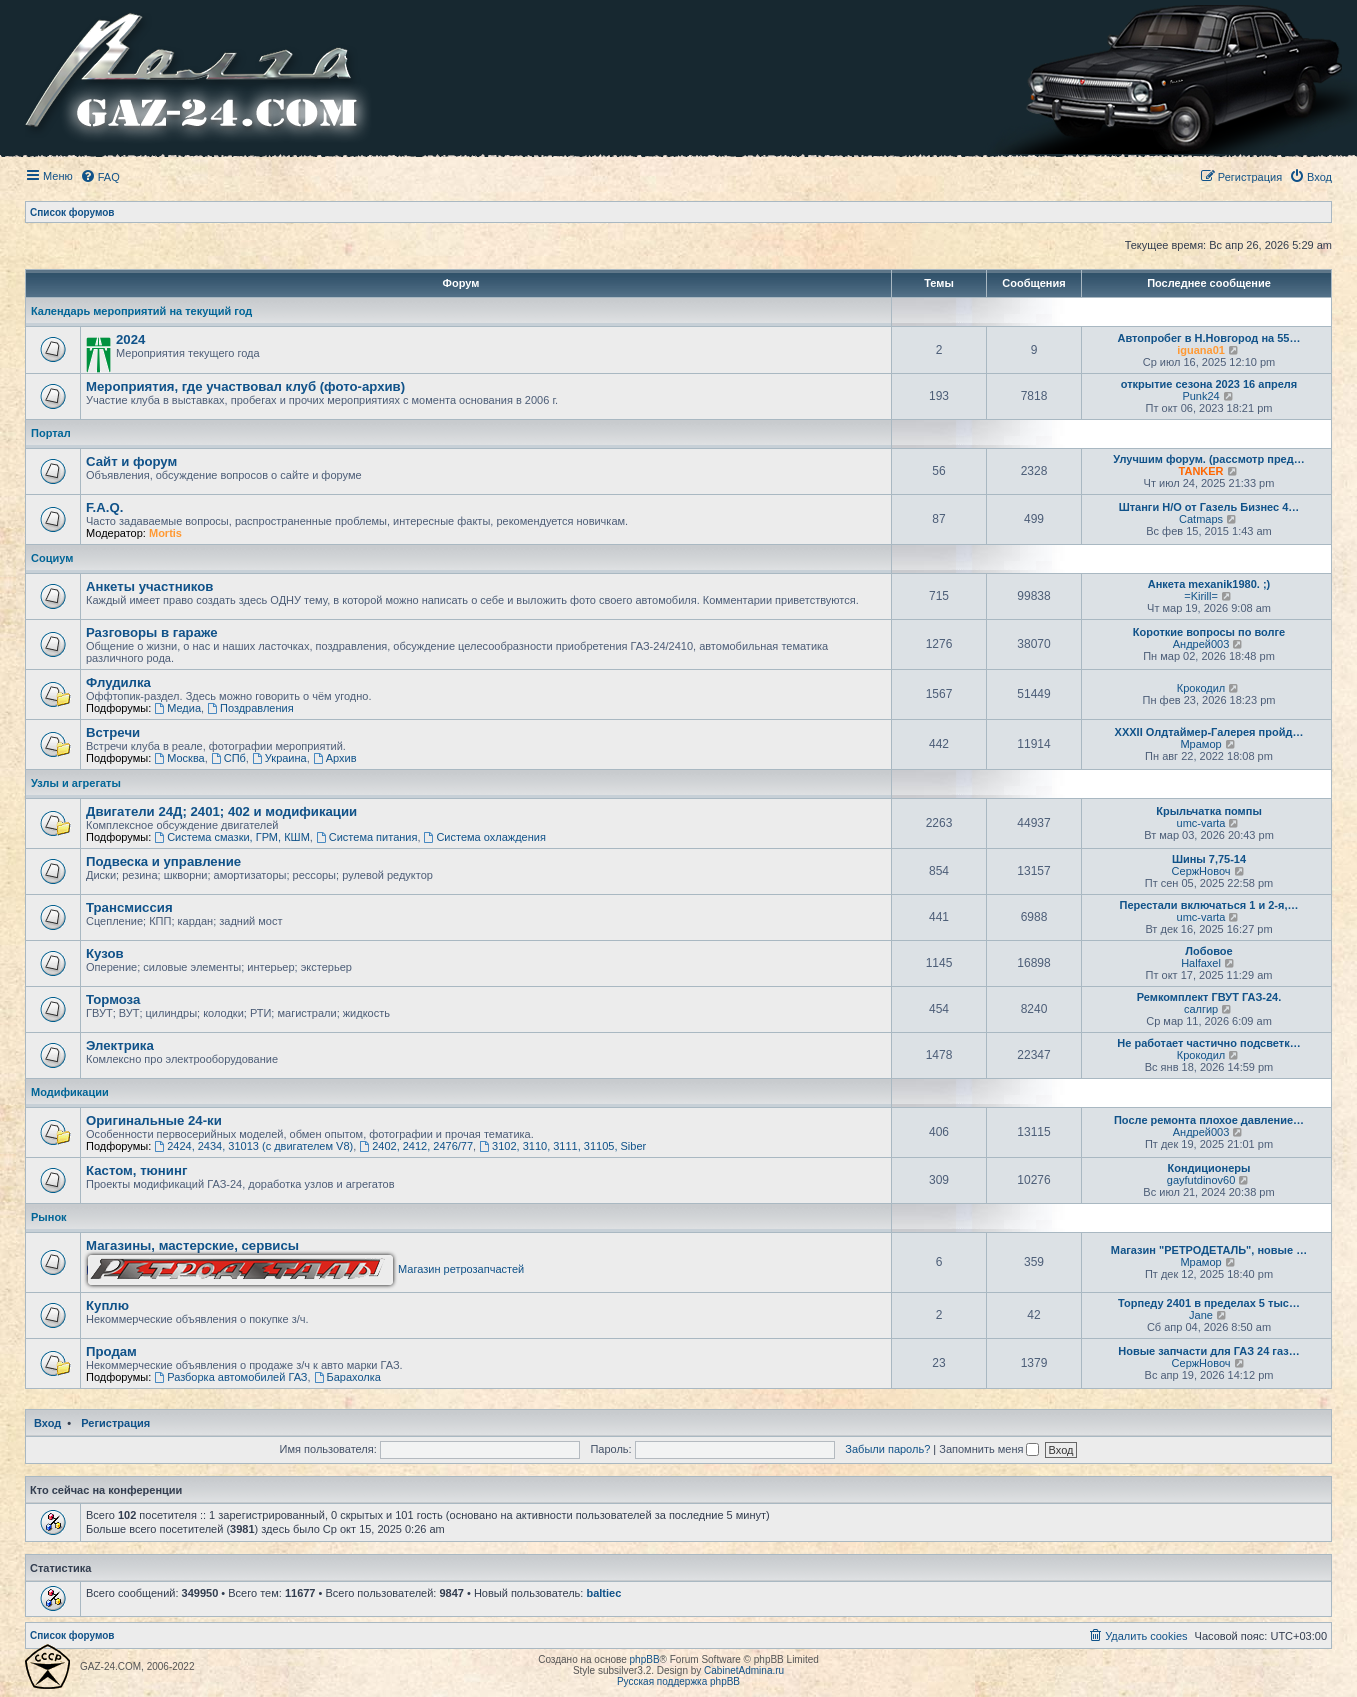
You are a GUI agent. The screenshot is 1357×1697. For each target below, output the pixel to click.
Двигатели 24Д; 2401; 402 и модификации (221, 811)
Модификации (70, 1092)
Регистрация (115, 1423)
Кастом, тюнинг (136, 1170)
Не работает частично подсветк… (1208, 1043)
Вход (47, 1423)
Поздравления (250, 708)
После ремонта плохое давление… (1209, 1120)
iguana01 (1201, 350)
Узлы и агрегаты (76, 783)
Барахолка (347, 1377)
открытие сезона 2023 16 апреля (1209, 384)
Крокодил (1201, 688)
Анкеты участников (149, 586)
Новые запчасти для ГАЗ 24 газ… (1208, 1351)
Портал (51, 433)
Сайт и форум (131, 461)
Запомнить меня (989, 1449)
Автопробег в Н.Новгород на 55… (1209, 338)
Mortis (165, 533)
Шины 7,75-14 (1209, 859)
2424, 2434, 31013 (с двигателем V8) (253, 1146)
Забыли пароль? (887, 1449)
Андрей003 (1201, 644)
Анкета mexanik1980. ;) (1209, 584)
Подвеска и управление (163, 861)
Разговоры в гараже (152, 632)
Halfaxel (1201, 963)
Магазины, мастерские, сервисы (192, 1245)
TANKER (1201, 471)
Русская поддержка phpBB (678, 1681)
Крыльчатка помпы (1209, 811)
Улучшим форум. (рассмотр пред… (1208, 459)
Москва (179, 758)
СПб (228, 758)
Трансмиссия (129, 907)
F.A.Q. (104, 507)
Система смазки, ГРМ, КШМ (231, 837)
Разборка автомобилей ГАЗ (230, 1377)
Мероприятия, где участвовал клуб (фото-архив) (245, 386)
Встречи (113, 732)
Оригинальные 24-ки (154, 1120)
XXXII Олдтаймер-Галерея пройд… (1209, 732)
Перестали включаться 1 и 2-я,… (1208, 905)
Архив (335, 758)
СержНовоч (1201, 871)
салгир (1201, 1009)
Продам (111, 1351)
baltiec (603, 1593)
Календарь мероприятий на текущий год (141, 311)
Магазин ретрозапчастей (306, 1269)
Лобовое (1208, 951)
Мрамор (1200, 744)
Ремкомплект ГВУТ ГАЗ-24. (1209, 997)
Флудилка (118, 682)
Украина (279, 758)
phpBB (645, 1659)
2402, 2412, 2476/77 (416, 1146)
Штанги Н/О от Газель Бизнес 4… (1209, 507)
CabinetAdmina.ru (744, 1670)
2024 (130, 339)
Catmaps (1201, 519)
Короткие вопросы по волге (1209, 632)
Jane (1201, 1315)
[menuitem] (100, 177)
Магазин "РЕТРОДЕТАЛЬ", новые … (1209, 1250)
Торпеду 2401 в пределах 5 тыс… (1209, 1303)
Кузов (105, 953)
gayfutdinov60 (1201, 1180)
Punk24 (1200, 396)
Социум (52, 558)
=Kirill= (1201, 596)
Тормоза (113, 999)
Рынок (49, 1217)
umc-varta (1201, 823)
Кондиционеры (1209, 1168)
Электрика (120, 1045)
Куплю (107, 1305)
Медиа (177, 708)
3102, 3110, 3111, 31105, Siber (562, 1146)
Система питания (367, 837)
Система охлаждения (485, 837)
